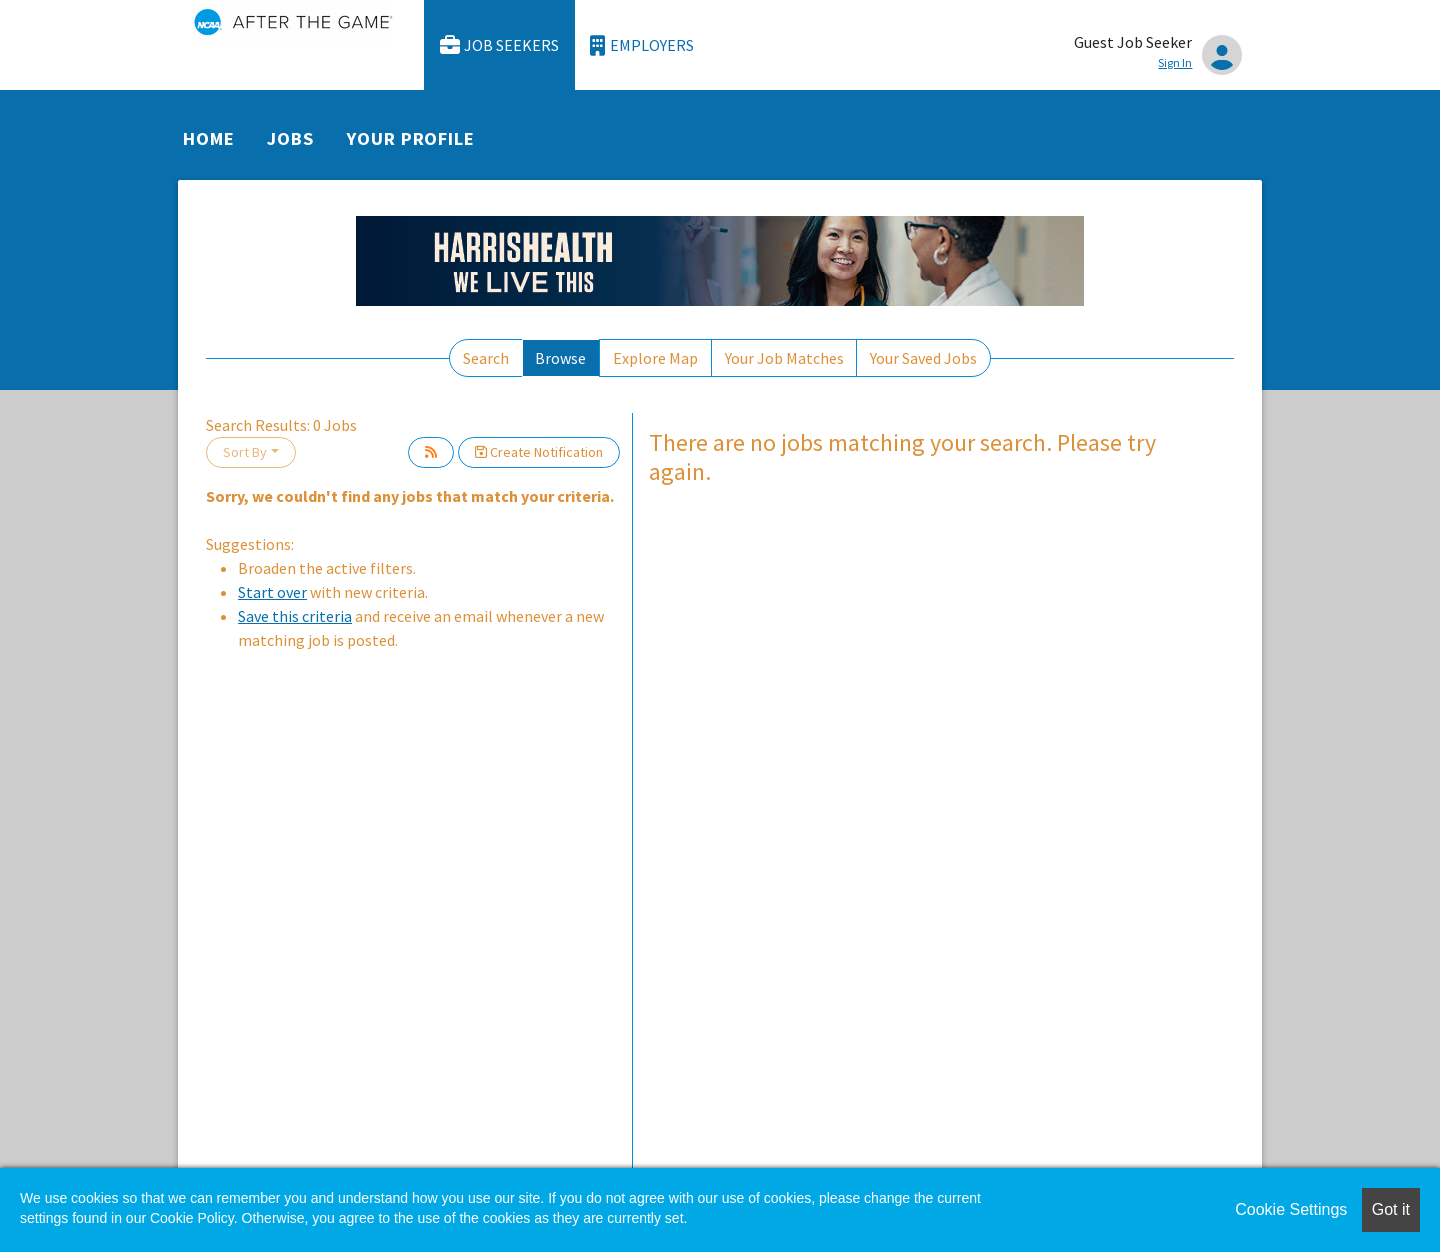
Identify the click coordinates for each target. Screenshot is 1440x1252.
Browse (560, 358)
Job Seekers (500, 45)
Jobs (290, 138)
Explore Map (655, 358)
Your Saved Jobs (923, 358)
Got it (1391, 1209)
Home (209, 138)
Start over (272, 592)
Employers (642, 45)
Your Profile (411, 138)
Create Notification (539, 452)
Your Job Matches (784, 358)
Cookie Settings (1291, 1209)
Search (486, 358)
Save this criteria (295, 616)
